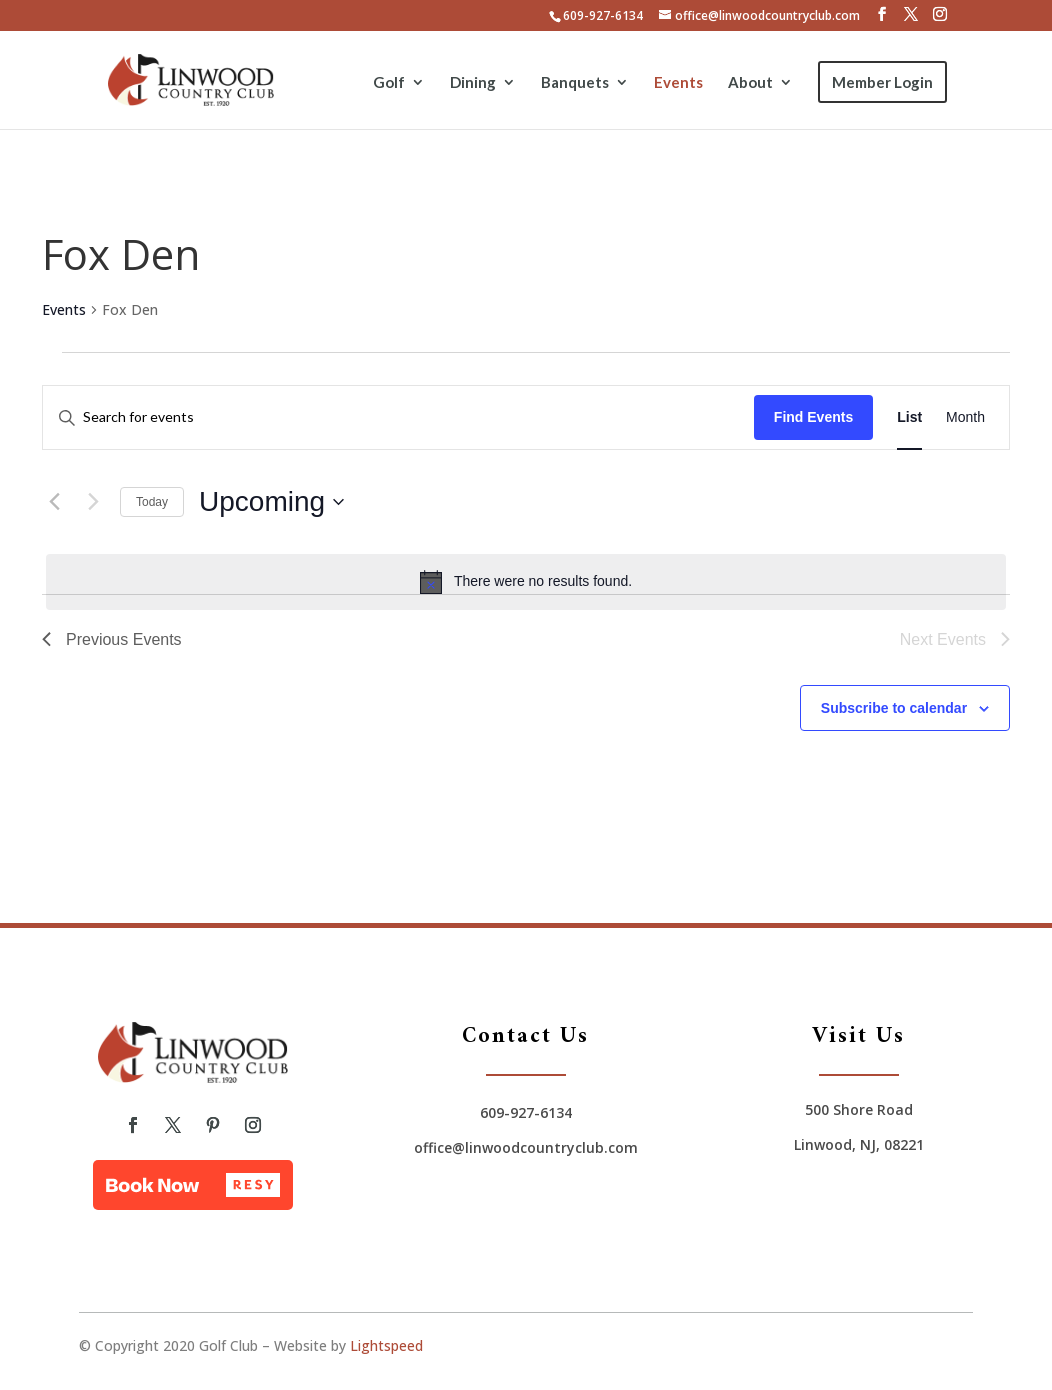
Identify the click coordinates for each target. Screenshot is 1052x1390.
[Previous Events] (54, 502)
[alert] (526, 582)
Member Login (882, 82)
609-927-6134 (603, 15)
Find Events (813, 417)
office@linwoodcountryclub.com (526, 1147)
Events (678, 83)
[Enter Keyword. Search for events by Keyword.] (398, 417)
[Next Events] (93, 502)
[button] (193, 1185)
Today (152, 502)
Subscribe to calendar (894, 708)
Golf (389, 83)
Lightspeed (386, 1345)
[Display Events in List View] (909, 417)
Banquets (575, 83)
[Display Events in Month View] (965, 417)
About (750, 83)
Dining (473, 83)
